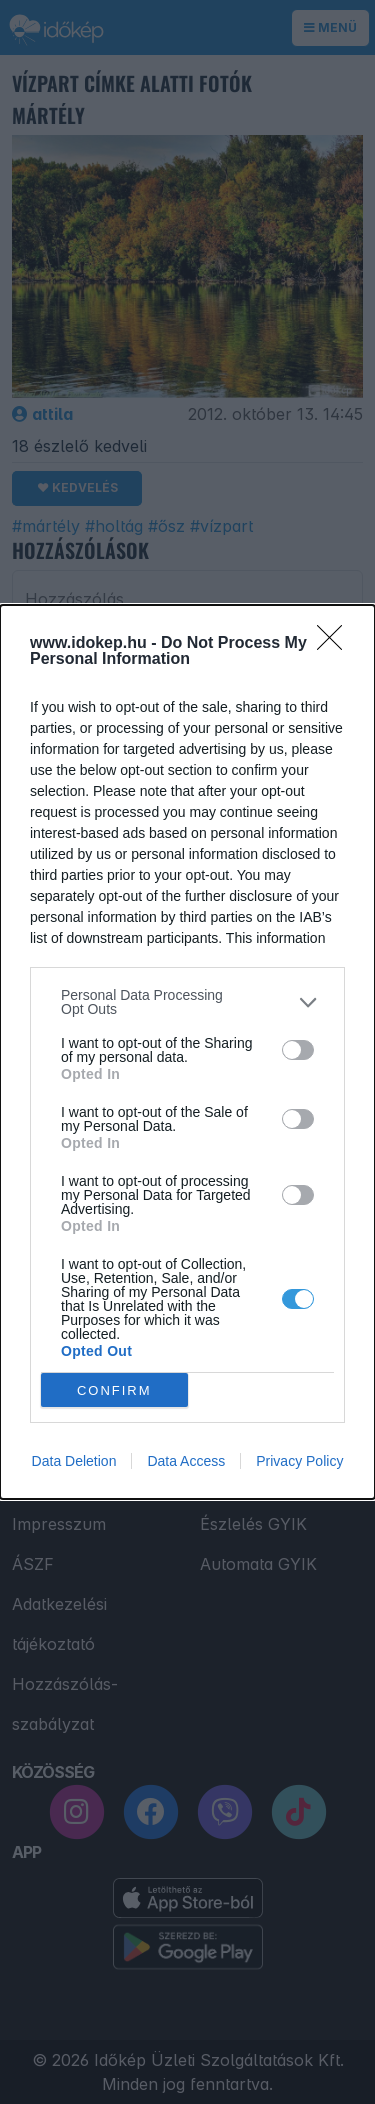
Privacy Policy (299, 1461)
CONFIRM (114, 1390)
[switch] (298, 1050)
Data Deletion (74, 1461)
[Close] (336, 644)
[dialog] (187, 1052)
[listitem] (187, 1002)
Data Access (186, 1461)
